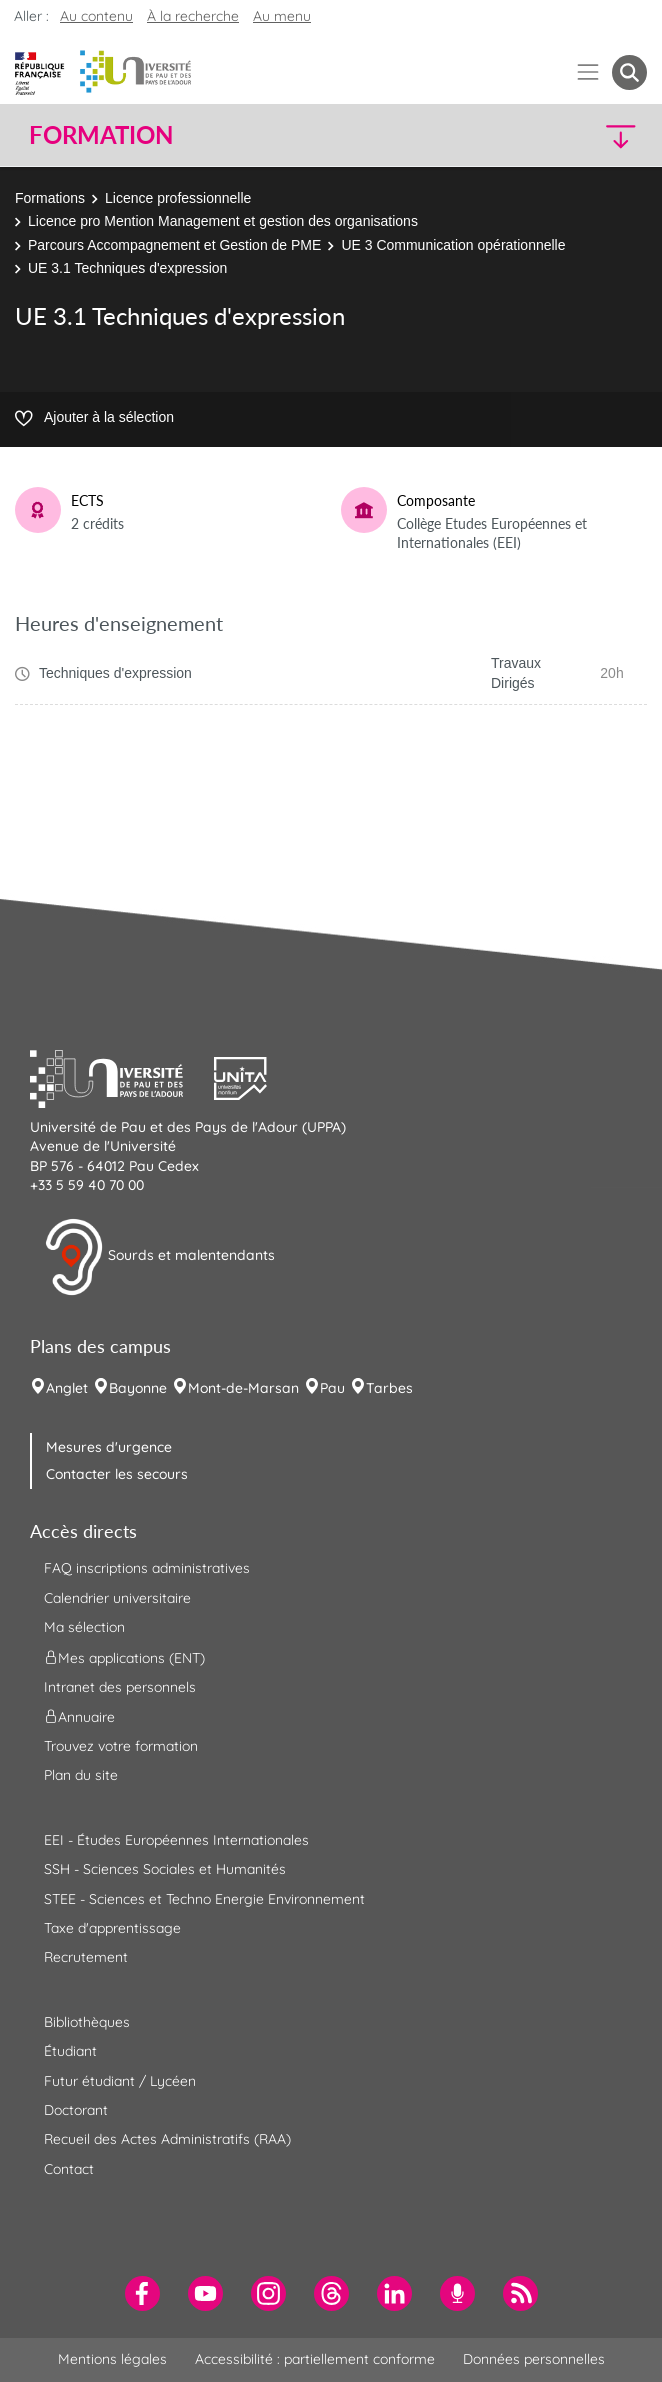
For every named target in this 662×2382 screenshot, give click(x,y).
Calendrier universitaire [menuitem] (117, 1598)
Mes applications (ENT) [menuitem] (124, 1657)
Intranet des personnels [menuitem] (120, 1687)
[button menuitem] (629, 72)
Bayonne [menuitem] (138, 1388)
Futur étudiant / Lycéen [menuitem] (120, 2081)
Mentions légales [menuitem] (112, 2359)
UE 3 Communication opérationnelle (453, 245)
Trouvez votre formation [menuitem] (121, 1746)
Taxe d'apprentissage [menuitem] (112, 1928)
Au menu (282, 16)
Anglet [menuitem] (67, 1388)
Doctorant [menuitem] (76, 2110)
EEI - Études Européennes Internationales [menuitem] (176, 1840)
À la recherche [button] (193, 16)
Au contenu (96, 16)
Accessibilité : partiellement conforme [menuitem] (315, 2359)
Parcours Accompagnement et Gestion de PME (174, 245)
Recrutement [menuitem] (86, 1957)
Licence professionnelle (178, 198)
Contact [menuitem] (69, 2169)
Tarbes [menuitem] (389, 1388)
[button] (572, 135)
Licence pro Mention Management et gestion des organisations (223, 221)
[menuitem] (142, 2293)
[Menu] (588, 72)
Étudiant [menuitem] (70, 2051)
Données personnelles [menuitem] (534, 2359)
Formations (50, 198)
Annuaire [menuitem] (79, 1717)
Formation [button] (101, 135)
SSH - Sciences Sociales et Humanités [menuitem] (165, 1869)
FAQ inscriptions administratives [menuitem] (147, 1568)
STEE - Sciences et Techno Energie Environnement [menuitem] (204, 1899)
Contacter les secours (117, 1474)
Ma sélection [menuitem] (84, 1627)
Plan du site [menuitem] (81, 1775)
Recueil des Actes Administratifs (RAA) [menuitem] (167, 2139)
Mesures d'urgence (109, 1447)
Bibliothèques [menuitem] (87, 2022)
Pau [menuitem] (332, 1388)
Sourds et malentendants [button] (159, 1257)
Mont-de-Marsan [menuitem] (243, 1388)
